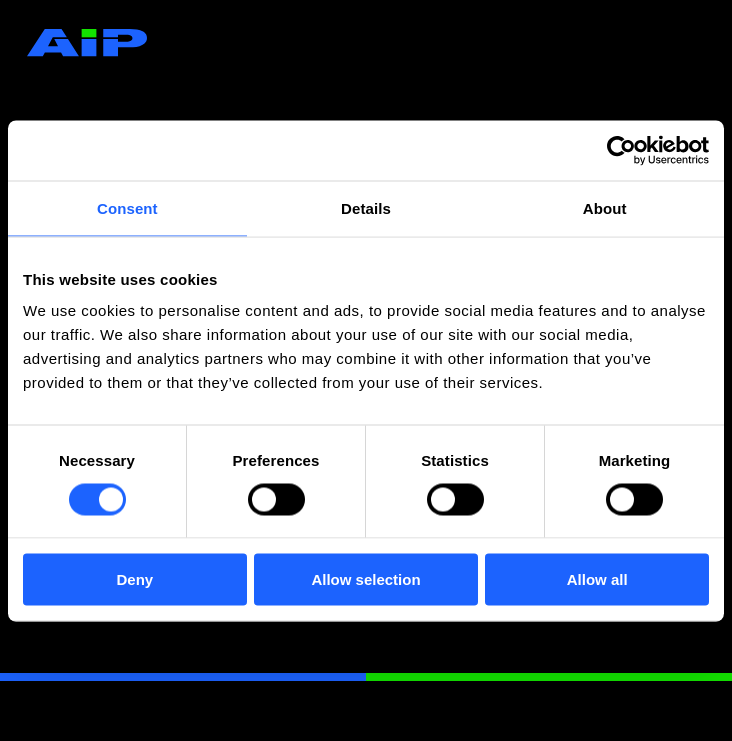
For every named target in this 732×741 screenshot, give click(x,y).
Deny (134, 579)
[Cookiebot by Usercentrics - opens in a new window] (621, 150)
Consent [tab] (127, 207)
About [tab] (605, 207)
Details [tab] (366, 207)
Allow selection (365, 579)
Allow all (597, 579)
